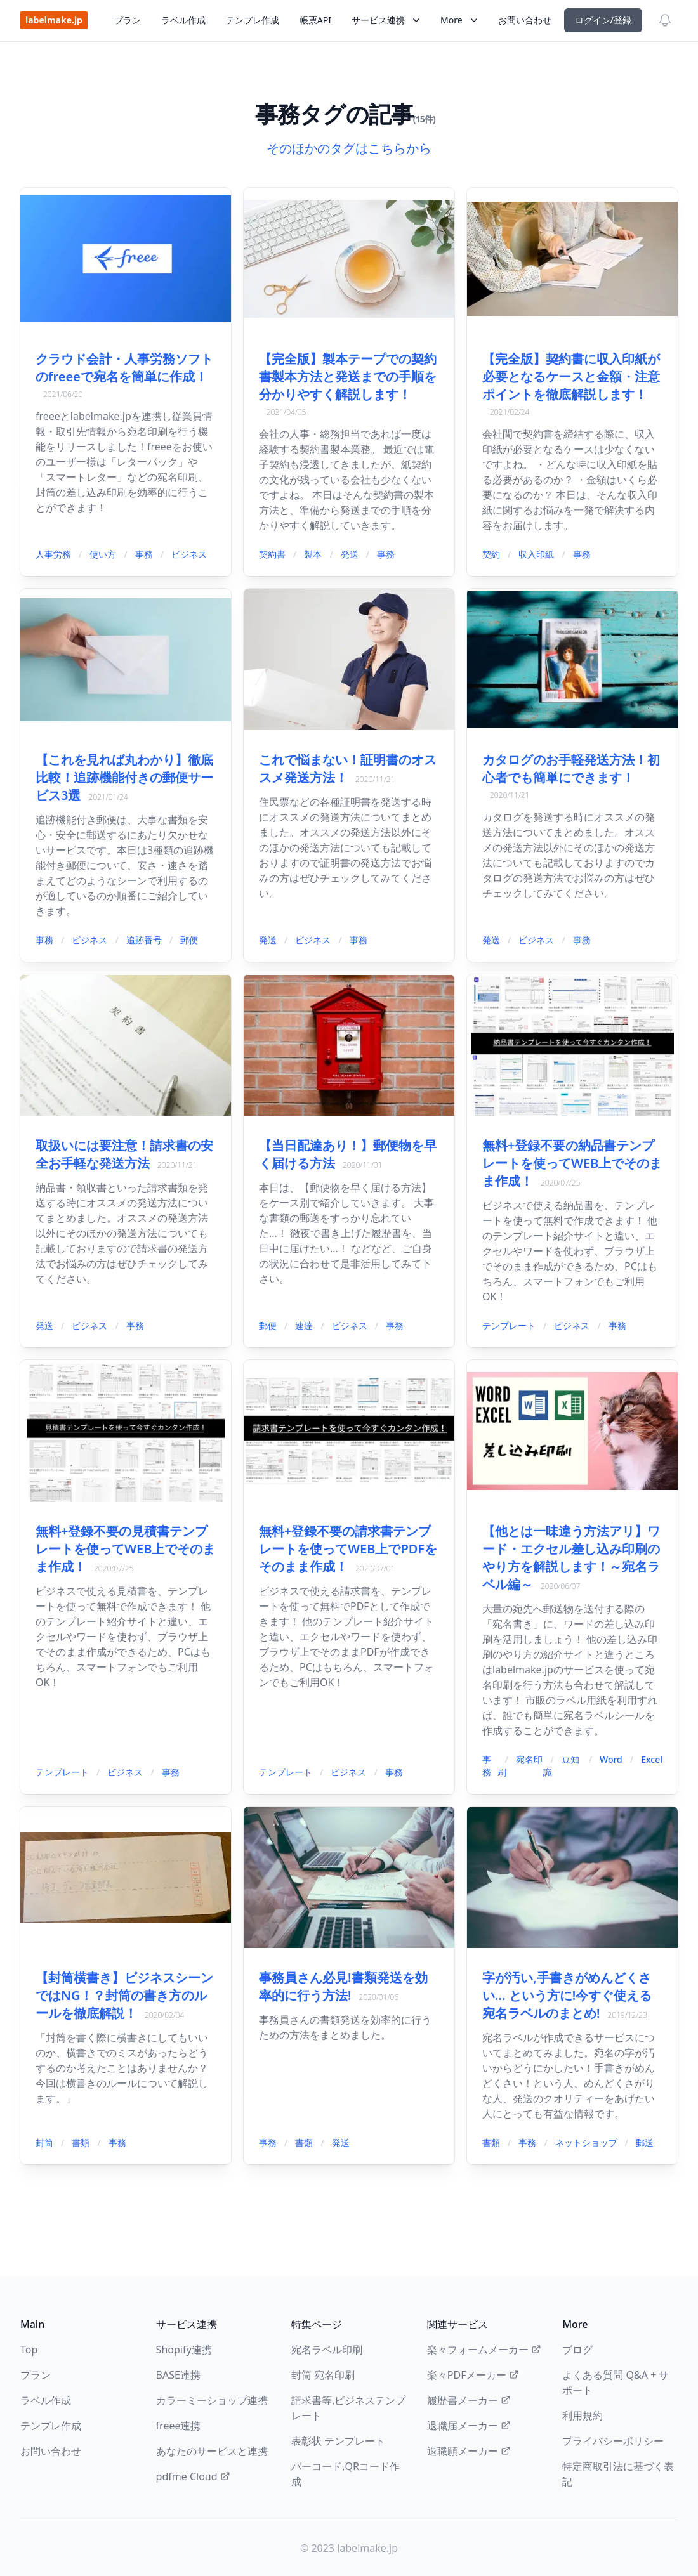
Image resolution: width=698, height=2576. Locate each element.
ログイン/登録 (603, 20)
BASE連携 (178, 2375)
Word (611, 1759)
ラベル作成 (183, 20)
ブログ (577, 2350)
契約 (491, 554)
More (459, 20)
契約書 (272, 554)
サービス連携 (386, 20)
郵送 (645, 2142)
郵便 (189, 940)
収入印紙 (536, 554)
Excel (651, 1759)
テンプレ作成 (252, 20)
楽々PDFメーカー (473, 2375)
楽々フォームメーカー (484, 2350)
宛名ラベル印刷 (326, 2350)
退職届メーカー (469, 2426)
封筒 (44, 2142)
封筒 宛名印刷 (323, 2375)
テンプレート (509, 1325)
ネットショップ (586, 2142)
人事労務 (53, 554)
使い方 (102, 554)
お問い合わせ (524, 20)
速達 (304, 1325)
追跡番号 (144, 940)
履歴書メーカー (469, 2400)
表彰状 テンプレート (338, 2441)
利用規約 (582, 2415)
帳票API (315, 20)
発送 (350, 554)
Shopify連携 (184, 2350)
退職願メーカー (469, 2451)
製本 (313, 554)
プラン (127, 20)
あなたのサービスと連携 (212, 2451)
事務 (144, 554)
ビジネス (189, 554)
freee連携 (178, 2426)
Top (28, 2350)
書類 (80, 2142)
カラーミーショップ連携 (212, 2400)
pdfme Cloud (193, 2476)
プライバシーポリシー (613, 2441)
